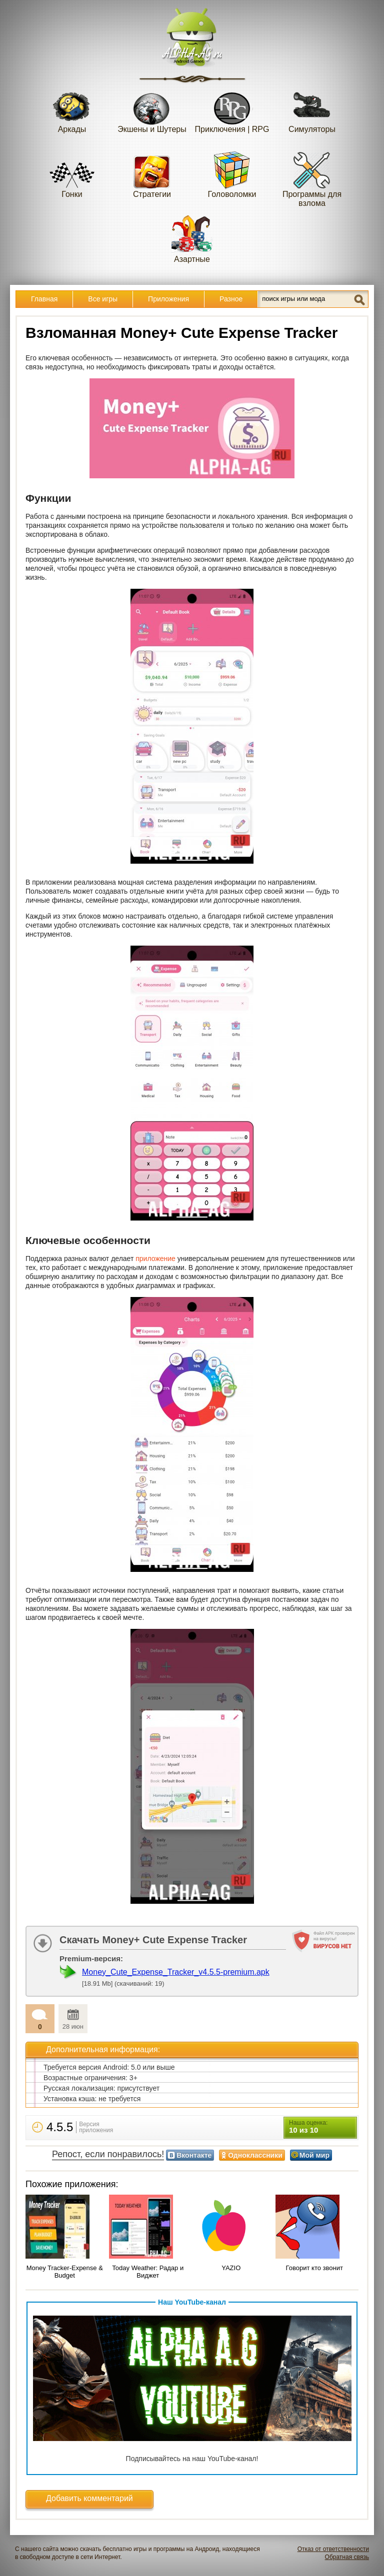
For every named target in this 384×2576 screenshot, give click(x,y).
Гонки (72, 174)
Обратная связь (347, 2557)
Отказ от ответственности (333, 2549)
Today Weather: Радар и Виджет (148, 2271)
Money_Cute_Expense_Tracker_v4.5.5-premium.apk (176, 1972)
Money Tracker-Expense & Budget (64, 2271)
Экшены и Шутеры (152, 109)
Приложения (168, 299)
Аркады (72, 109)
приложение (156, 1259)
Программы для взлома (312, 178)
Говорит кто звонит (314, 2268)
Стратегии (152, 174)
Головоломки (232, 174)
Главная (44, 299)
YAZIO (231, 2268)
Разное (231, 299)
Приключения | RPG (232, 109)
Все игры (103, 299)
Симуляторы (312, 109)
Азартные (192, 239)
